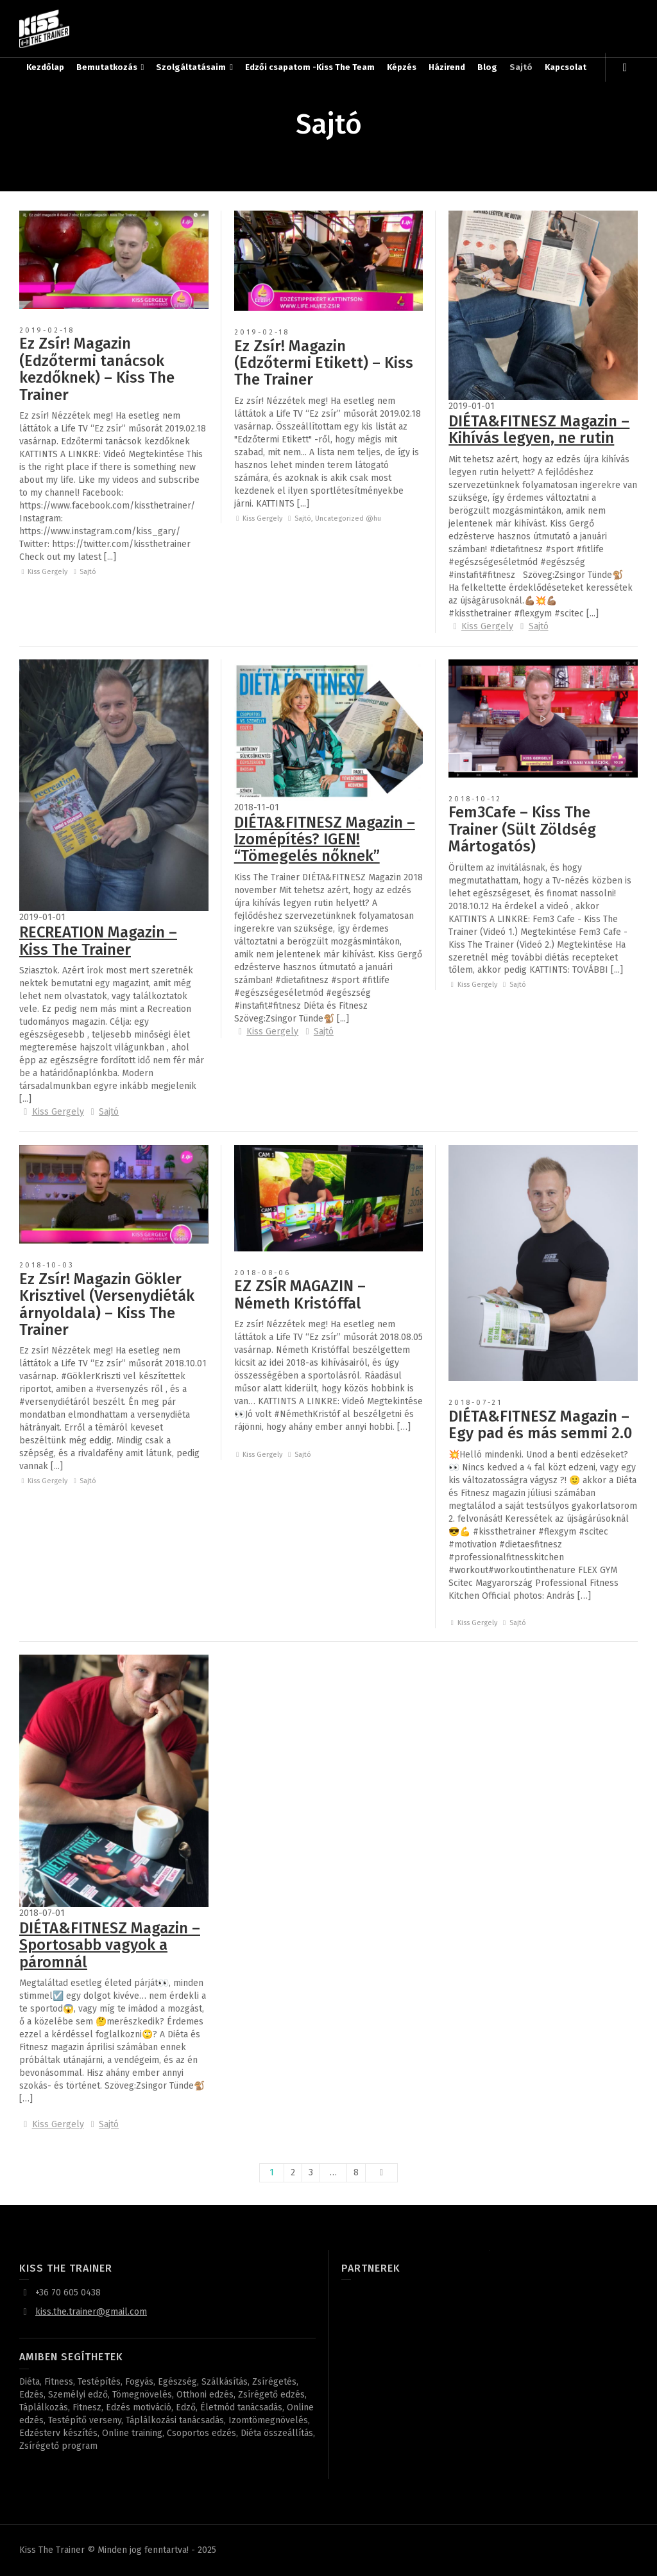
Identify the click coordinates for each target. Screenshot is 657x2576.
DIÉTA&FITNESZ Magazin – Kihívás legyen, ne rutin (538, 429)
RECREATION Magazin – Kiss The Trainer (98, 940)
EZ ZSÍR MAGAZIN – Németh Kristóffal (300, 1294)
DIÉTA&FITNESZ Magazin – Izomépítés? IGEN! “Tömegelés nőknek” (324, 840)
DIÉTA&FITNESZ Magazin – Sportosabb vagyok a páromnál (109, 1945)
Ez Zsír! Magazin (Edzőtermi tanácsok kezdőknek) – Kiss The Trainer (97, 369)
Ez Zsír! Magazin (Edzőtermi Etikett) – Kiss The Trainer (323, 363)
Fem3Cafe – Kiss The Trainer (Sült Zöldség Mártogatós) (522, 829)
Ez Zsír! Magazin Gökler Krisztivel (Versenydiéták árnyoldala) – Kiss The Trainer (106, 1304)
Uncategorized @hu (348, 518)
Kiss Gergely (47, 572)
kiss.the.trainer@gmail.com (91, 2311)
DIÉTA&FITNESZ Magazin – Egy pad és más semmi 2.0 (540, 1424)
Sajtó (88, 572)
